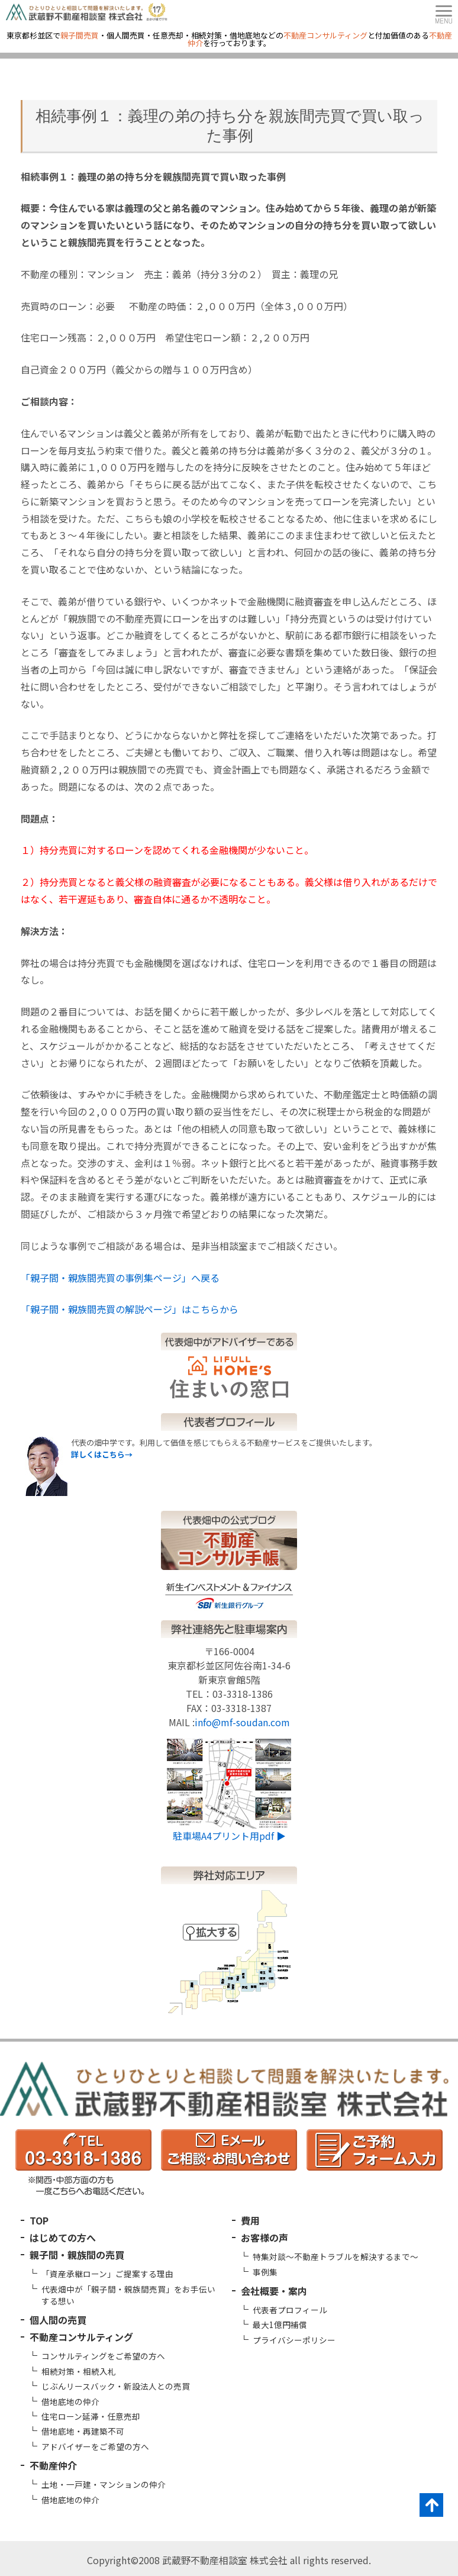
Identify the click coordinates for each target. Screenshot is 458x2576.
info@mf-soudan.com (242, 1722)
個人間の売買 (58, 2320)
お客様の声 (264, 2237)
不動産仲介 (53, 2465)
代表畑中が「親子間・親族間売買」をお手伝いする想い (128, 2295)
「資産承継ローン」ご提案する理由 (107, 2274)
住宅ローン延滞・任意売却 (90, 2416)
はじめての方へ (63, 2237)
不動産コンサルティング (81, 2337)
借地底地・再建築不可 (82, 2431)
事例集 (265, 2272)
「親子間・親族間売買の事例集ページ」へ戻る (120, 1278)
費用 (250, 2220)
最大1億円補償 (280, 2324)
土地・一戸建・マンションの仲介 (103, 2484)
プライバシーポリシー (294, 2340)
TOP (39, 2220)
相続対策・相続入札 (78, 2371)
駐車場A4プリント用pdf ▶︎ (229, 1836)
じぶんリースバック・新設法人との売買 (115, 2386)
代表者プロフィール (290, 2310)
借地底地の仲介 (70, 2401)
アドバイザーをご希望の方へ (95, 2446)
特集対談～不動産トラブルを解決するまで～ (335, 2256)
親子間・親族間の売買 (77, 2255)
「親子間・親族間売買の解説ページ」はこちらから (129, 1309)
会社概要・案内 (274, 2291)
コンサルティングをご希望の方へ (103, 2356)
